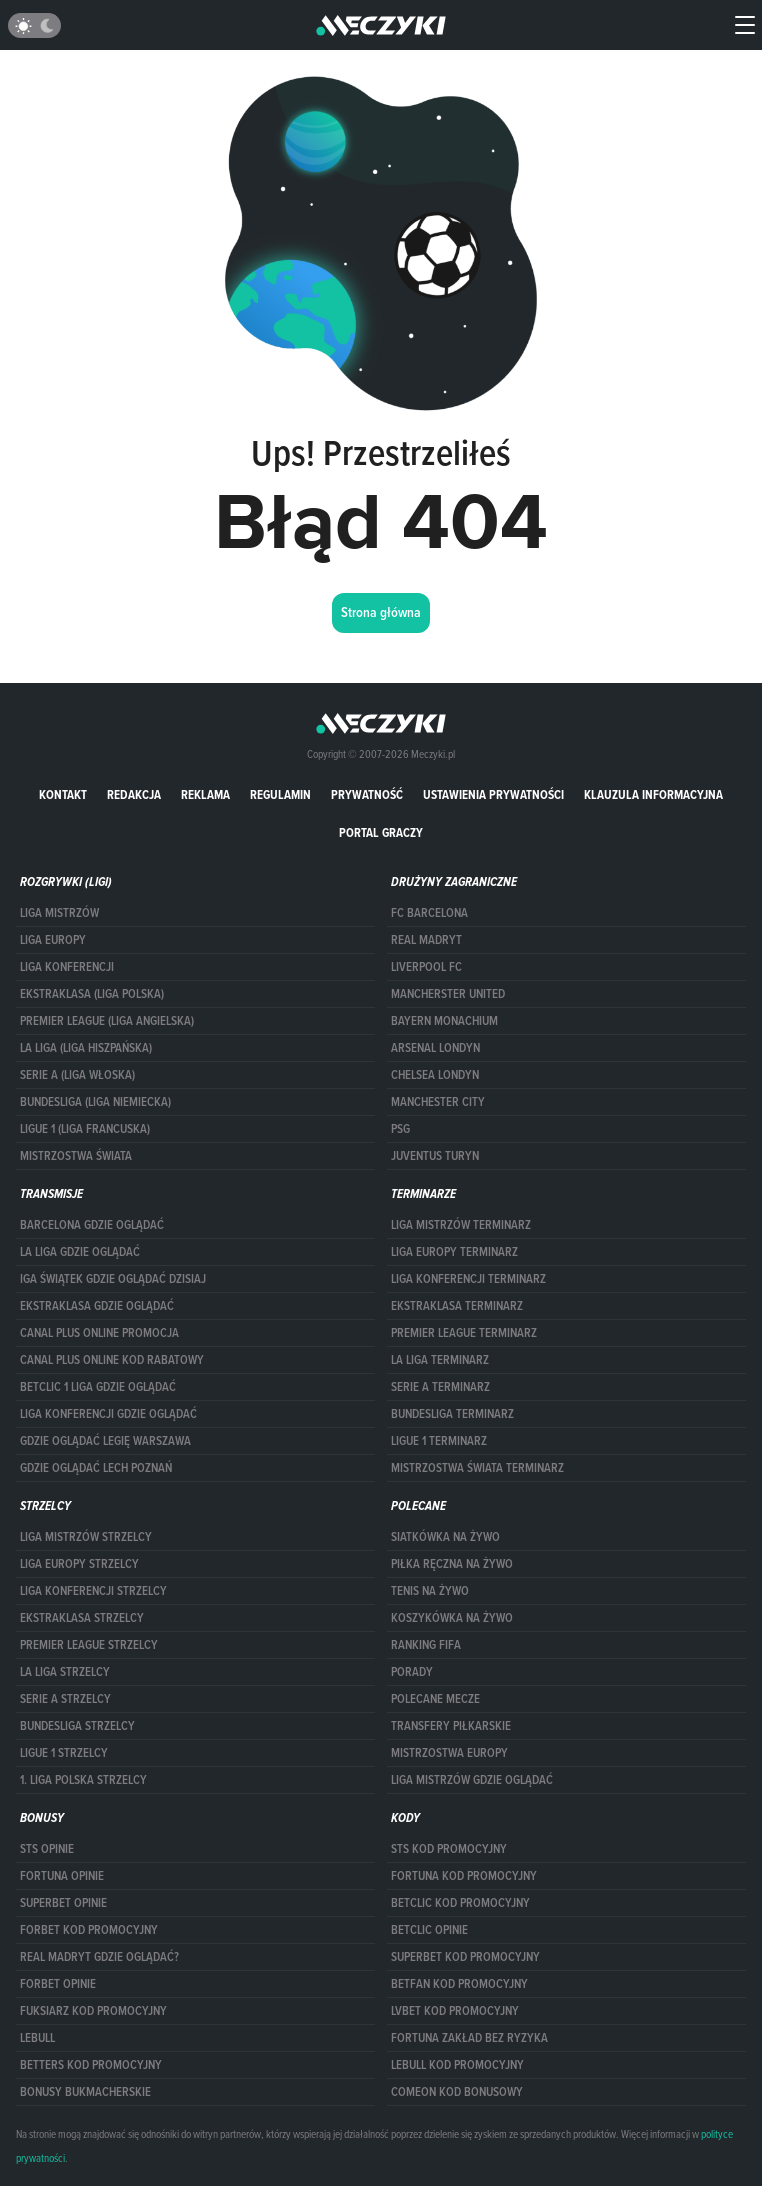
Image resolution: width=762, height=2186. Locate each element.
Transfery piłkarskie (451, 1726)
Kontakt (63, 794)
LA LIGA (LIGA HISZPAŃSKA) (86, 1048)
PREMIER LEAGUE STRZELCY (89, 1645)
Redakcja (134, 794)
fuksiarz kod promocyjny (93, 2011)
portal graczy (381, 832)
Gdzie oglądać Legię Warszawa (105, 1441)
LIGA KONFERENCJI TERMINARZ (468, 1279)
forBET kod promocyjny (89, 1930)
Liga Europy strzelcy (79, 1564)
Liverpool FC (426, 967)
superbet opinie (63, 1903)
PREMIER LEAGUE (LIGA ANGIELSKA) (107, 1021)
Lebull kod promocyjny (457, 2065)
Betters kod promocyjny (91, 2065)
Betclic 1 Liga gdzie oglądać (98, 1387)
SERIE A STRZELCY (65, 1699)
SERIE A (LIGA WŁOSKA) (77, 1075)
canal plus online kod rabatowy (112, 1360)
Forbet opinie (58, 1984)
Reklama (205, 794)
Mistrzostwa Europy (449, 1753)
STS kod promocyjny (449, 1849)
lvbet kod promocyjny (455, 2011)
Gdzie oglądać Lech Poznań (96, 1468)
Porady (412, 1672)
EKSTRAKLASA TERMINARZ (457, 1306)
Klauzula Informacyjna (653, 794)
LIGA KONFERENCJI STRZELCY (93, 1591)
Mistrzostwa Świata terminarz (477, 1468)
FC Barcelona (429, 913)
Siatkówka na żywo (445, 1537)
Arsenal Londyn (435, 1048)
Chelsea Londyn (435, 1075)
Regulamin (280, 794)
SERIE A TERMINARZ (440, 1387)
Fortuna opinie (62, 1876)
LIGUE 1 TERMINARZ (439, 1441)
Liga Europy (53, 940)
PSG (400, 1129)
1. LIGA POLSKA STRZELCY (83, 1780)
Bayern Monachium (444, 1021)
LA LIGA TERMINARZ (440, 1360)
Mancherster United (448, 994)
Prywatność (367, 794)
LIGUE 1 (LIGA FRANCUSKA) (85, 1129)
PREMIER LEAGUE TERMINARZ (464, 1333)
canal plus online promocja (99, 1333)
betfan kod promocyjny (459, 1984)
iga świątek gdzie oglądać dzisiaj (113, 1279)
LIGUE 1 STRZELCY (64, 1753)
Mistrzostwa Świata (76, 1156)
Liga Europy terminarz (454, 1252)
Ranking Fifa (426, 1645)
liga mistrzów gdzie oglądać (472, 1780)
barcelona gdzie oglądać (92, 1225)
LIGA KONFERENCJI (67, 967)
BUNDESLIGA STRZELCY (77, 1726)
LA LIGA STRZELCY (65, 1672)
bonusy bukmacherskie (85, 2092)
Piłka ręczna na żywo (452, 1564)
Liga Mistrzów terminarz (461, 1225)
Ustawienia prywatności (493, 794)
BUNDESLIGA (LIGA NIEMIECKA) (95, 1102)
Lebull (37, 2038)
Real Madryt (426, 940)
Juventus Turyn (435, 1156)
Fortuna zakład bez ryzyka (469, 2038)
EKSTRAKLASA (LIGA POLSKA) (92, 994)
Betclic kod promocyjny (460, 1903)
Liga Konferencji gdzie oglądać (108, 1414)
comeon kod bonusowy (457, 2092)
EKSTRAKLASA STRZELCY (82, 1618)
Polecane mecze (435, 1699)
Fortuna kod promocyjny (464, 1876)
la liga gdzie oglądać (80, 1252)
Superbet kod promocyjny (465, 1957)
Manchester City (438, 1102)
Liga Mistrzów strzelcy (86, 1537)
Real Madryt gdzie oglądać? (99, 1957)
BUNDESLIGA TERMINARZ (452, 1414)
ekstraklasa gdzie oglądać (97, 1306)
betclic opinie (429, 1930)
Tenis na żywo (430, 1591)
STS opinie (47, 1849)
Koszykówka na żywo (452, 1618)
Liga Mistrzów (59, 913)
